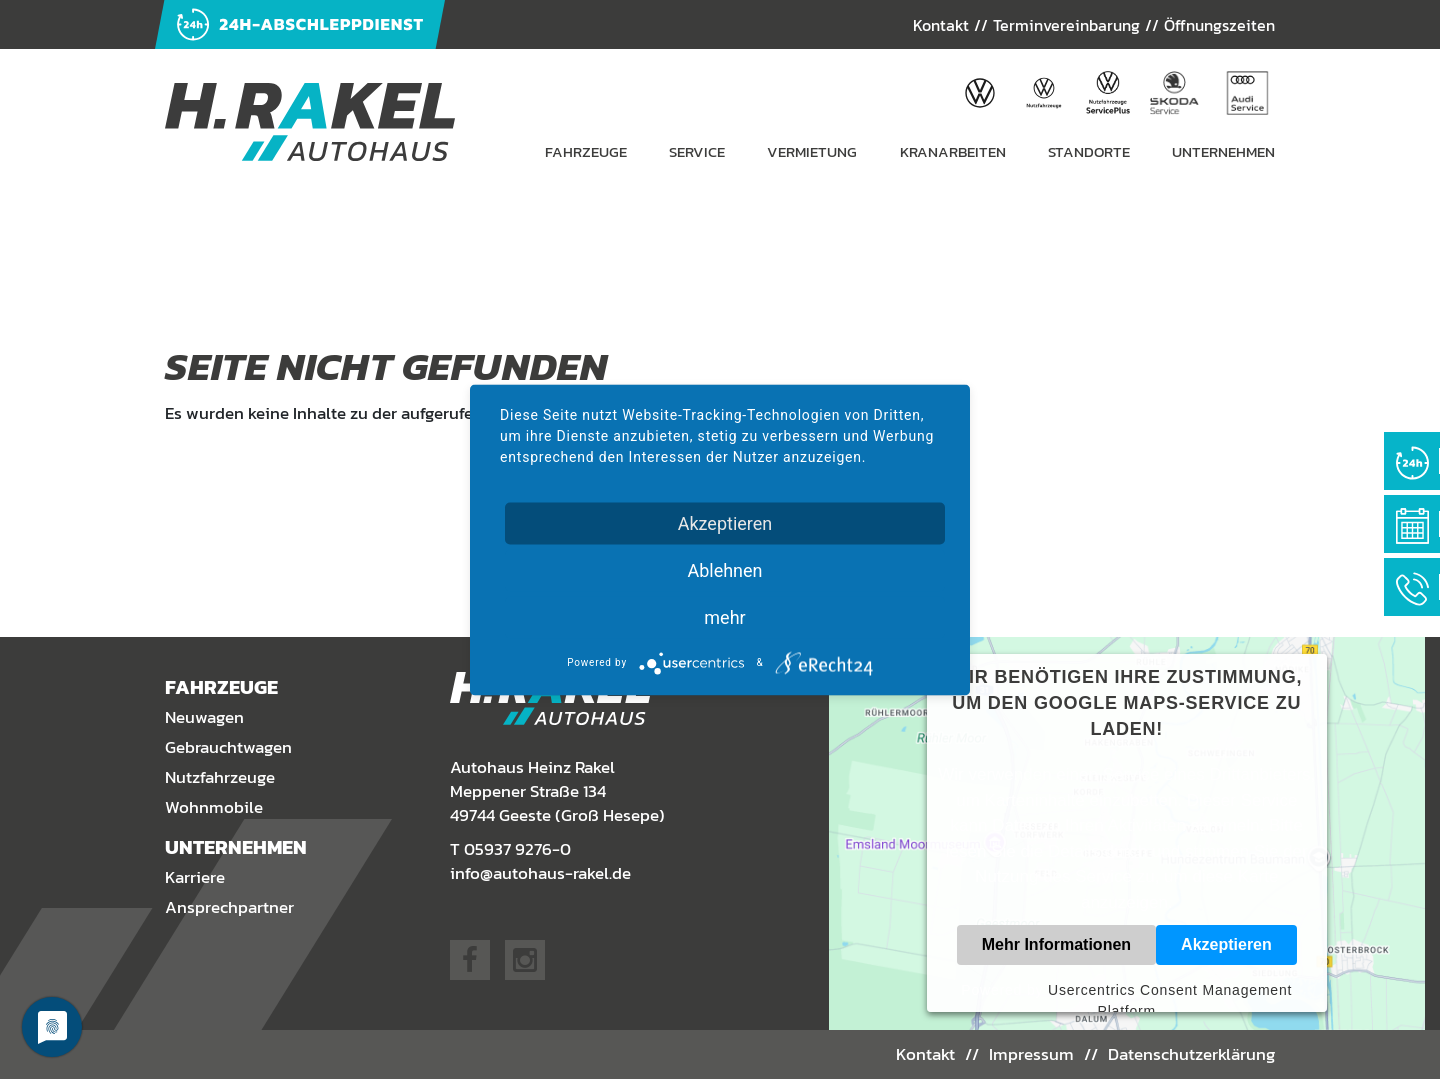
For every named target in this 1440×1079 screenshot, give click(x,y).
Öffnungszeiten (1219, 25)
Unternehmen (1223, 152)
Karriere (195, 877)
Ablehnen (724, 569)
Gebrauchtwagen (228, 747)
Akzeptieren (1226, 944)
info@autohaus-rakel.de (540, 873)
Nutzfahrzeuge (220, 777)
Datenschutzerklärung (1191, 1054)
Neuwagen (204, 717)
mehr (724, 616)
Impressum (1031, 1054)
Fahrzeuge (586, 152)
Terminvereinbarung (1066, 25)
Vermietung (812, 152)
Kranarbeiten (953, 152)
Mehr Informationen (1056, 944)
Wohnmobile (214, 807)
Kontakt (941, 25)
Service (697, 152)
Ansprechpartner (229, 907)
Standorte (1089, 152)
